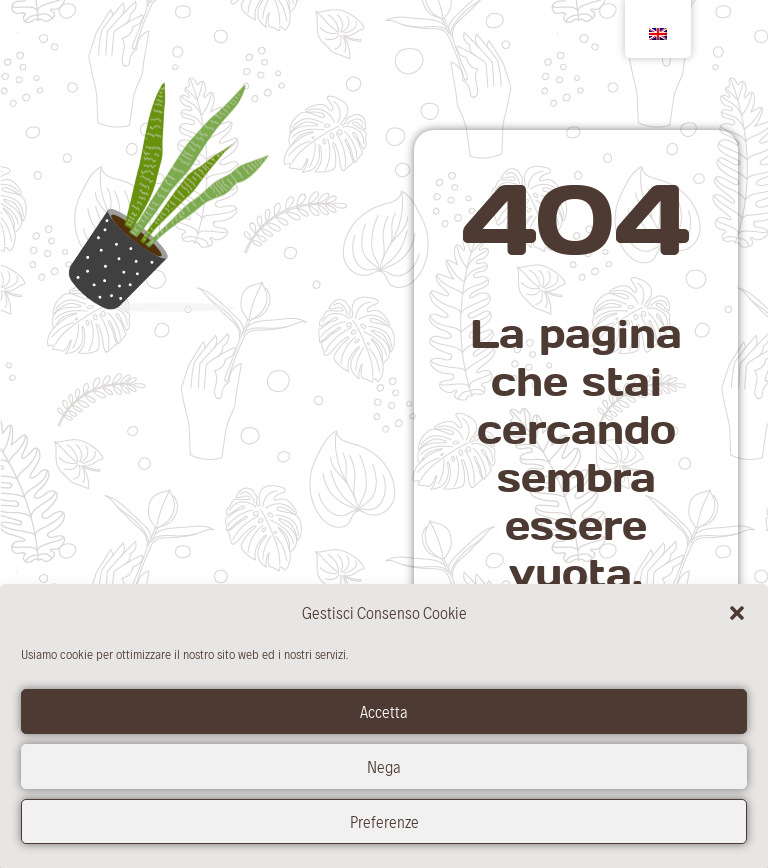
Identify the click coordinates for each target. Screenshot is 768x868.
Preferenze (384, 828)
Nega (384, 773)
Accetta (384, 718)
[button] (737, 620)
